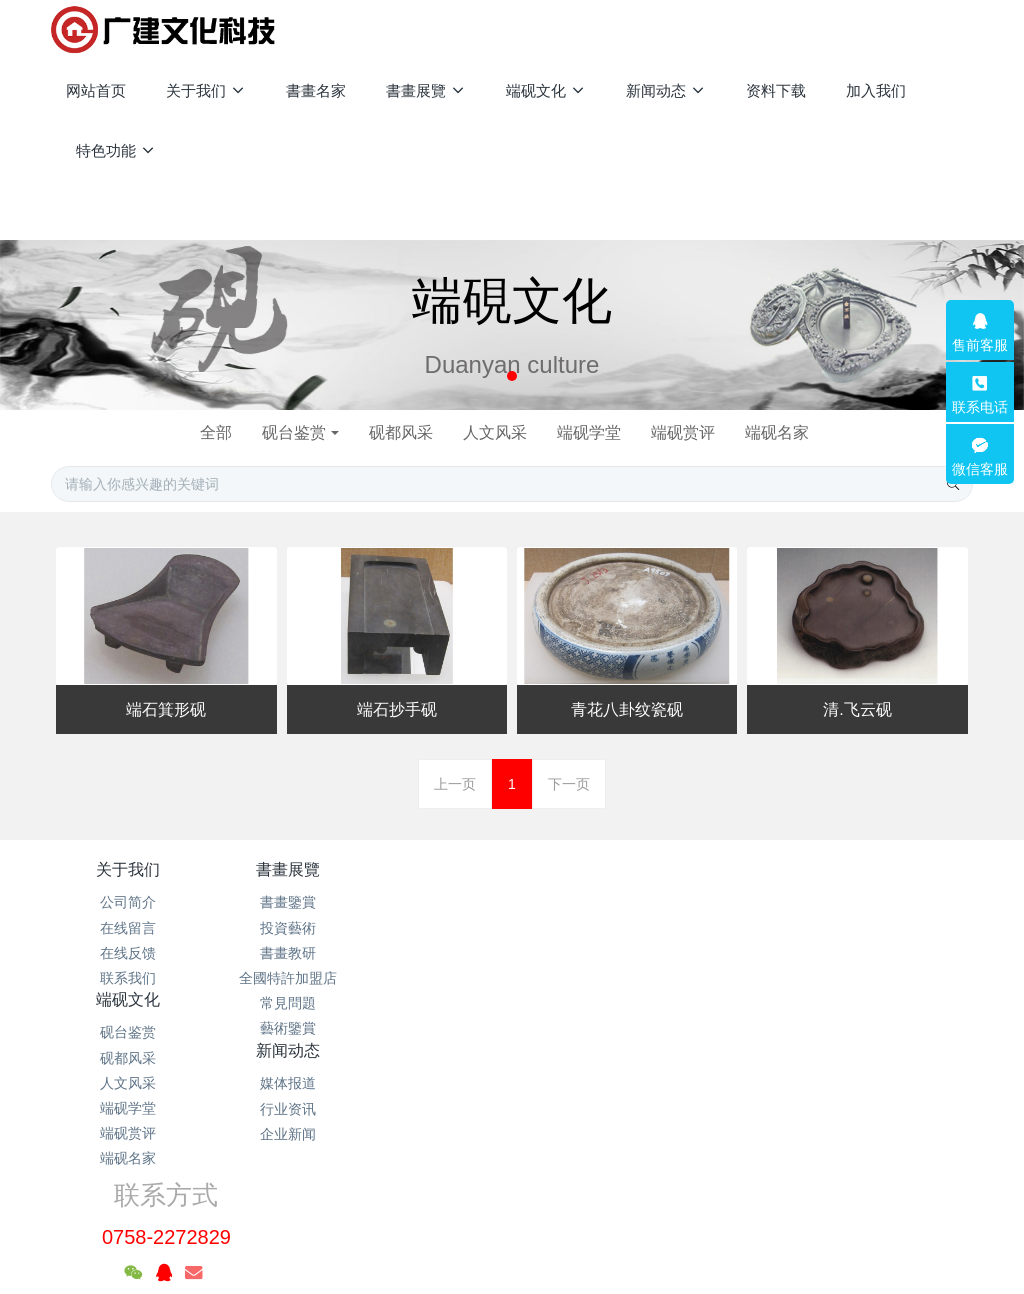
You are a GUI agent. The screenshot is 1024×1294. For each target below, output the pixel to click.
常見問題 (282, 1003)
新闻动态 (589, 869)
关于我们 (128, 869)
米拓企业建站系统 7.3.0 (525, 1208)
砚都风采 (397, 432)
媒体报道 (589, 902)
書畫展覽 (282, 869)
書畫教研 (282, 953)
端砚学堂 (593, 432)
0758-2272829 (780, 925)
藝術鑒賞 (282, 1028)
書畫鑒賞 (282, 902)
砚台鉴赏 (286, 432)
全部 (204, 432)
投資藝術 (282, 928)
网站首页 (96, 90)
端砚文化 (435, 869)
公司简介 (128, 902)
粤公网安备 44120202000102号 (514, 1161)
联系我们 (128, 978)
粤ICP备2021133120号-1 (512, 1183)
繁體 (512, 1246)
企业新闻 (589, 953)
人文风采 (495, 432)
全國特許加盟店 (282, 978)
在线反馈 (128, 953)
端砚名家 (789, 432)
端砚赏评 (691, 432)
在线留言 (128, 928)
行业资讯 (589, 928)
